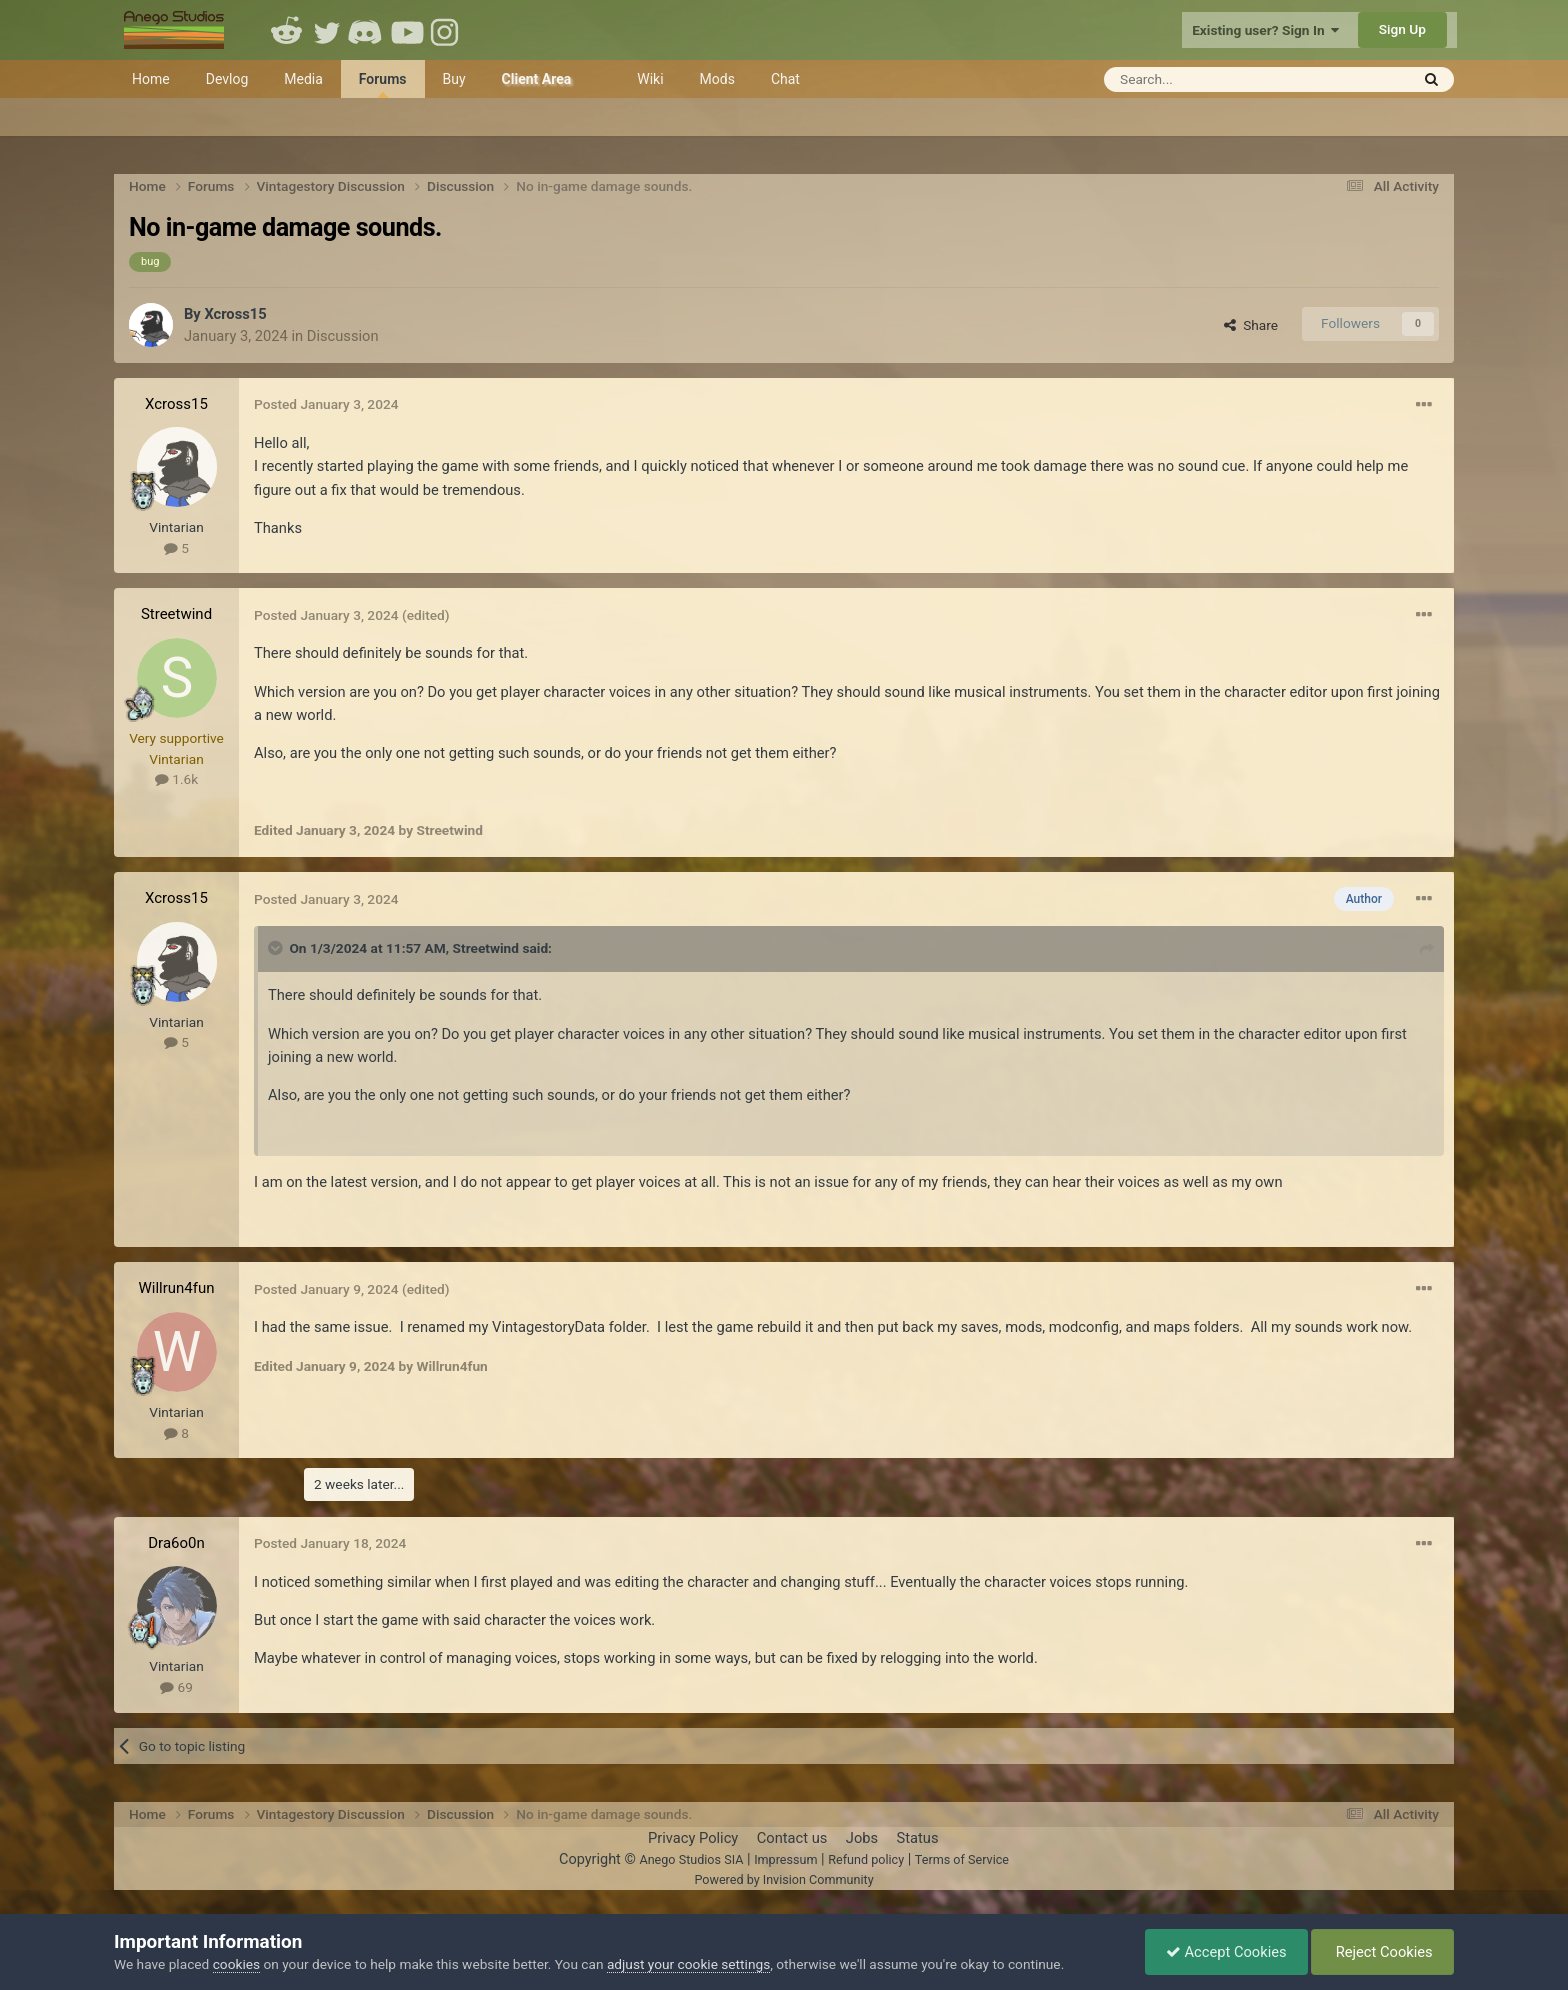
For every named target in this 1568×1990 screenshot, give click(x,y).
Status (918, 1838)
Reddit (287, 30)
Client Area (537, 79)
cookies (236, 1964)
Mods (717, 79)
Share (1251, 325)
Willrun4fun (176, 1288)
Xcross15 (235, 314)
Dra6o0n (176, 1543)
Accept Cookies (1226, 1952)
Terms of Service (962, 1859)
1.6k (176, 779)
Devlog (227, 79)
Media (303, 79)
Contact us (792, 1838)
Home (151, 79)
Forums (383, 84)
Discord (367, 30)
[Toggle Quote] (277, 948)
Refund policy (866, 1859)
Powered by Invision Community (783, 1879)
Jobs (862, 1838)
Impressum (785, 1859)
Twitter (327, 30)
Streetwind (176, 614)
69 (176, 1687)
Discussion (343, 336)
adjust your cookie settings (688, 1964)
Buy (454, 79)
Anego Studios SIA (691, 1859)
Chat (785, 79)
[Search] (1207, 79)
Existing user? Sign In (1265, 30)
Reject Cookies (1382, 1952)
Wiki (650, 79)
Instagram (447, 30)
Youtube (407, 30)
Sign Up (1402, 29)
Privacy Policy (693, 1838)
